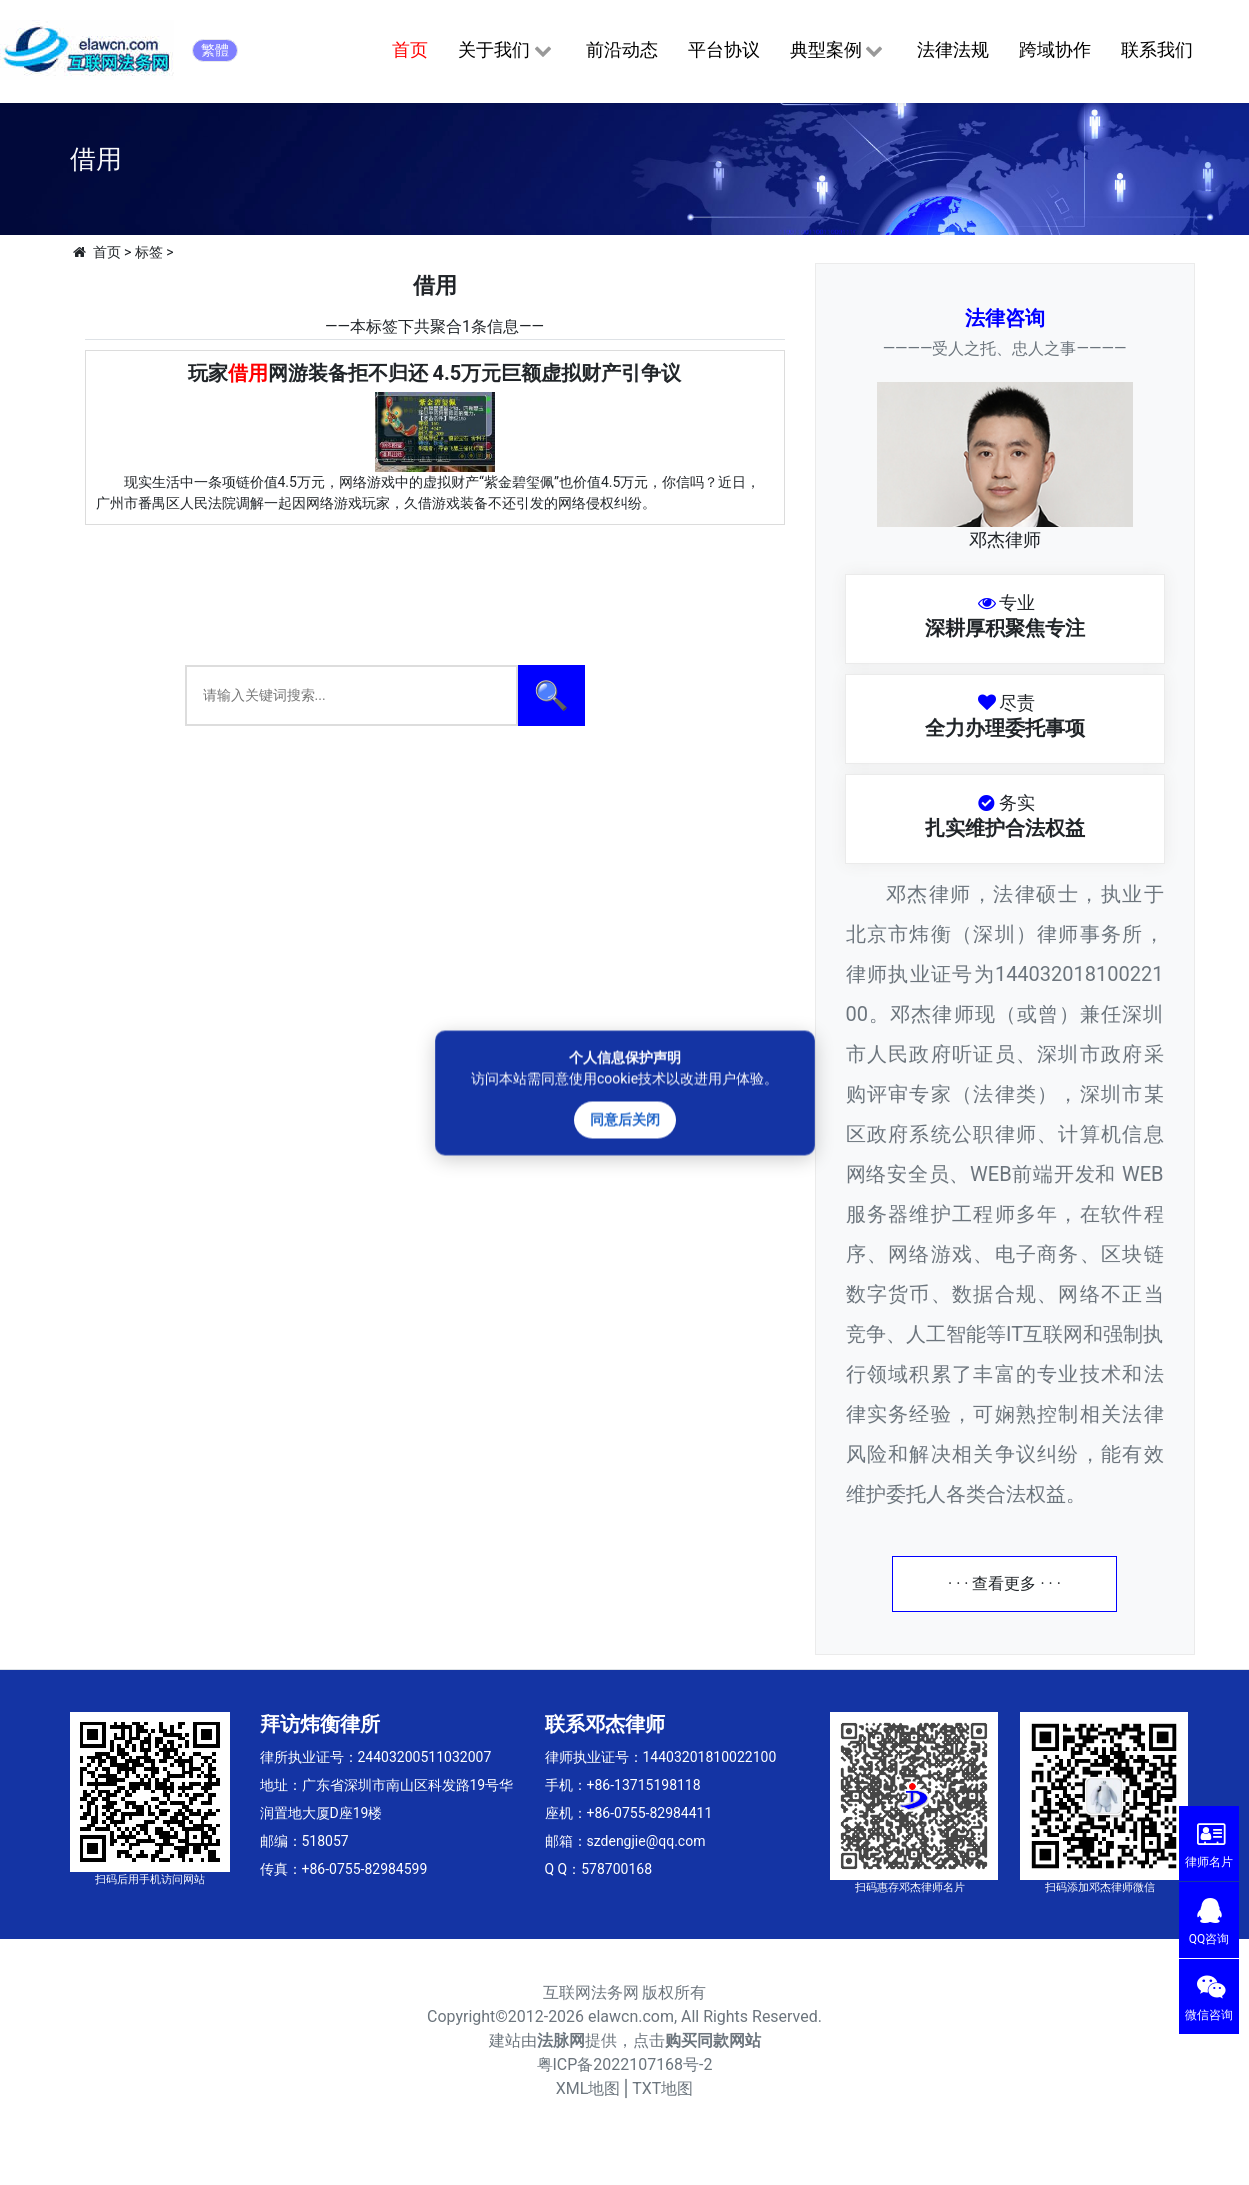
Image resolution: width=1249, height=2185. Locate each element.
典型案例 (838, 51)
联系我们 (1157, 49)
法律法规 (953, 49)
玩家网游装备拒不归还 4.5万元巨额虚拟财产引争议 (435, 373)
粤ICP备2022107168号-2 (625, 2064)
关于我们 (506, 51)
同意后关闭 (625, 1119)
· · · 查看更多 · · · (1004, 1583)
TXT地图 (662, 2088)
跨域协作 (1055, 49)
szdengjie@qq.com (646, 1841)
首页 (410, 49)
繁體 (215, 50)
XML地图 (588, 2088)
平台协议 (724, 49)
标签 (149, 252)
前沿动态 (622, 49)
